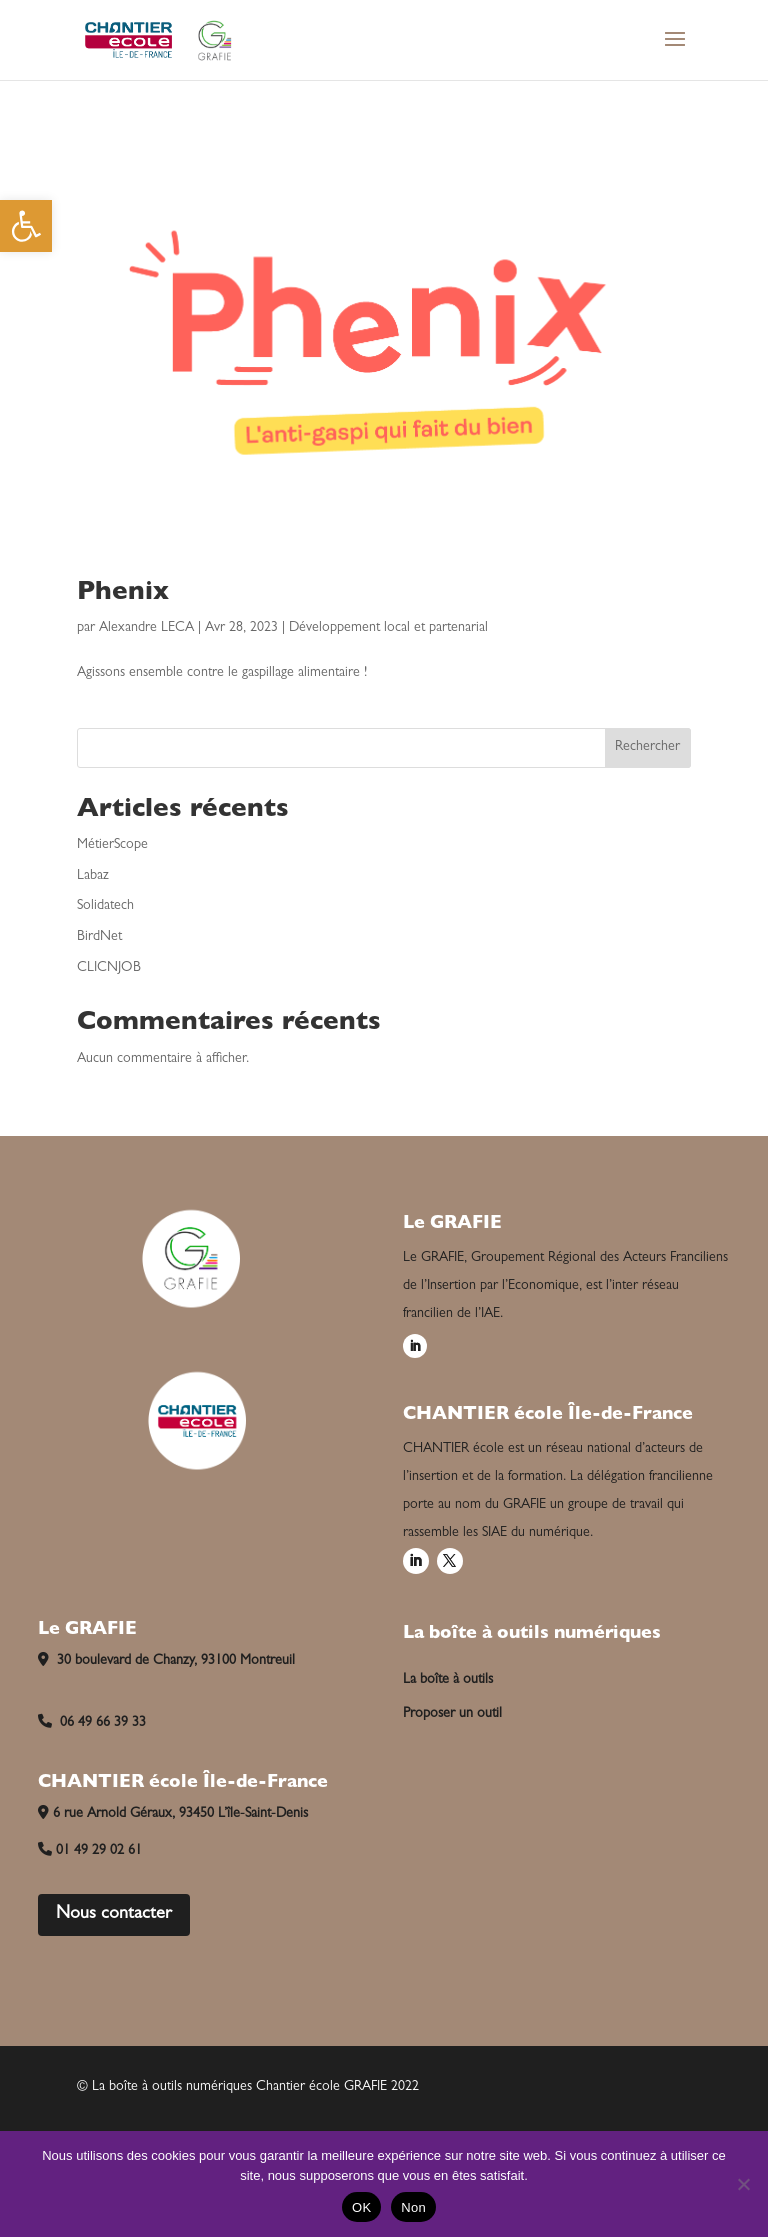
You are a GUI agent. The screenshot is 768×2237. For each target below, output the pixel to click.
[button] (26, 226)
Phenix (123, 594)
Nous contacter (114, 1915)
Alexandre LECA (146, 628)
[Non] (743, 2184)
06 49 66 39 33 (92, 1723)
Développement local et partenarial (388, 628)
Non (413, 2207)
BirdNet (99, 937)
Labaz (93, 876)
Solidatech (105, 906)
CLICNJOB (109, 968)
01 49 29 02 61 (90, 1851)
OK (361, 2207)
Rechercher (647, 747)
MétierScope (112, 845)
